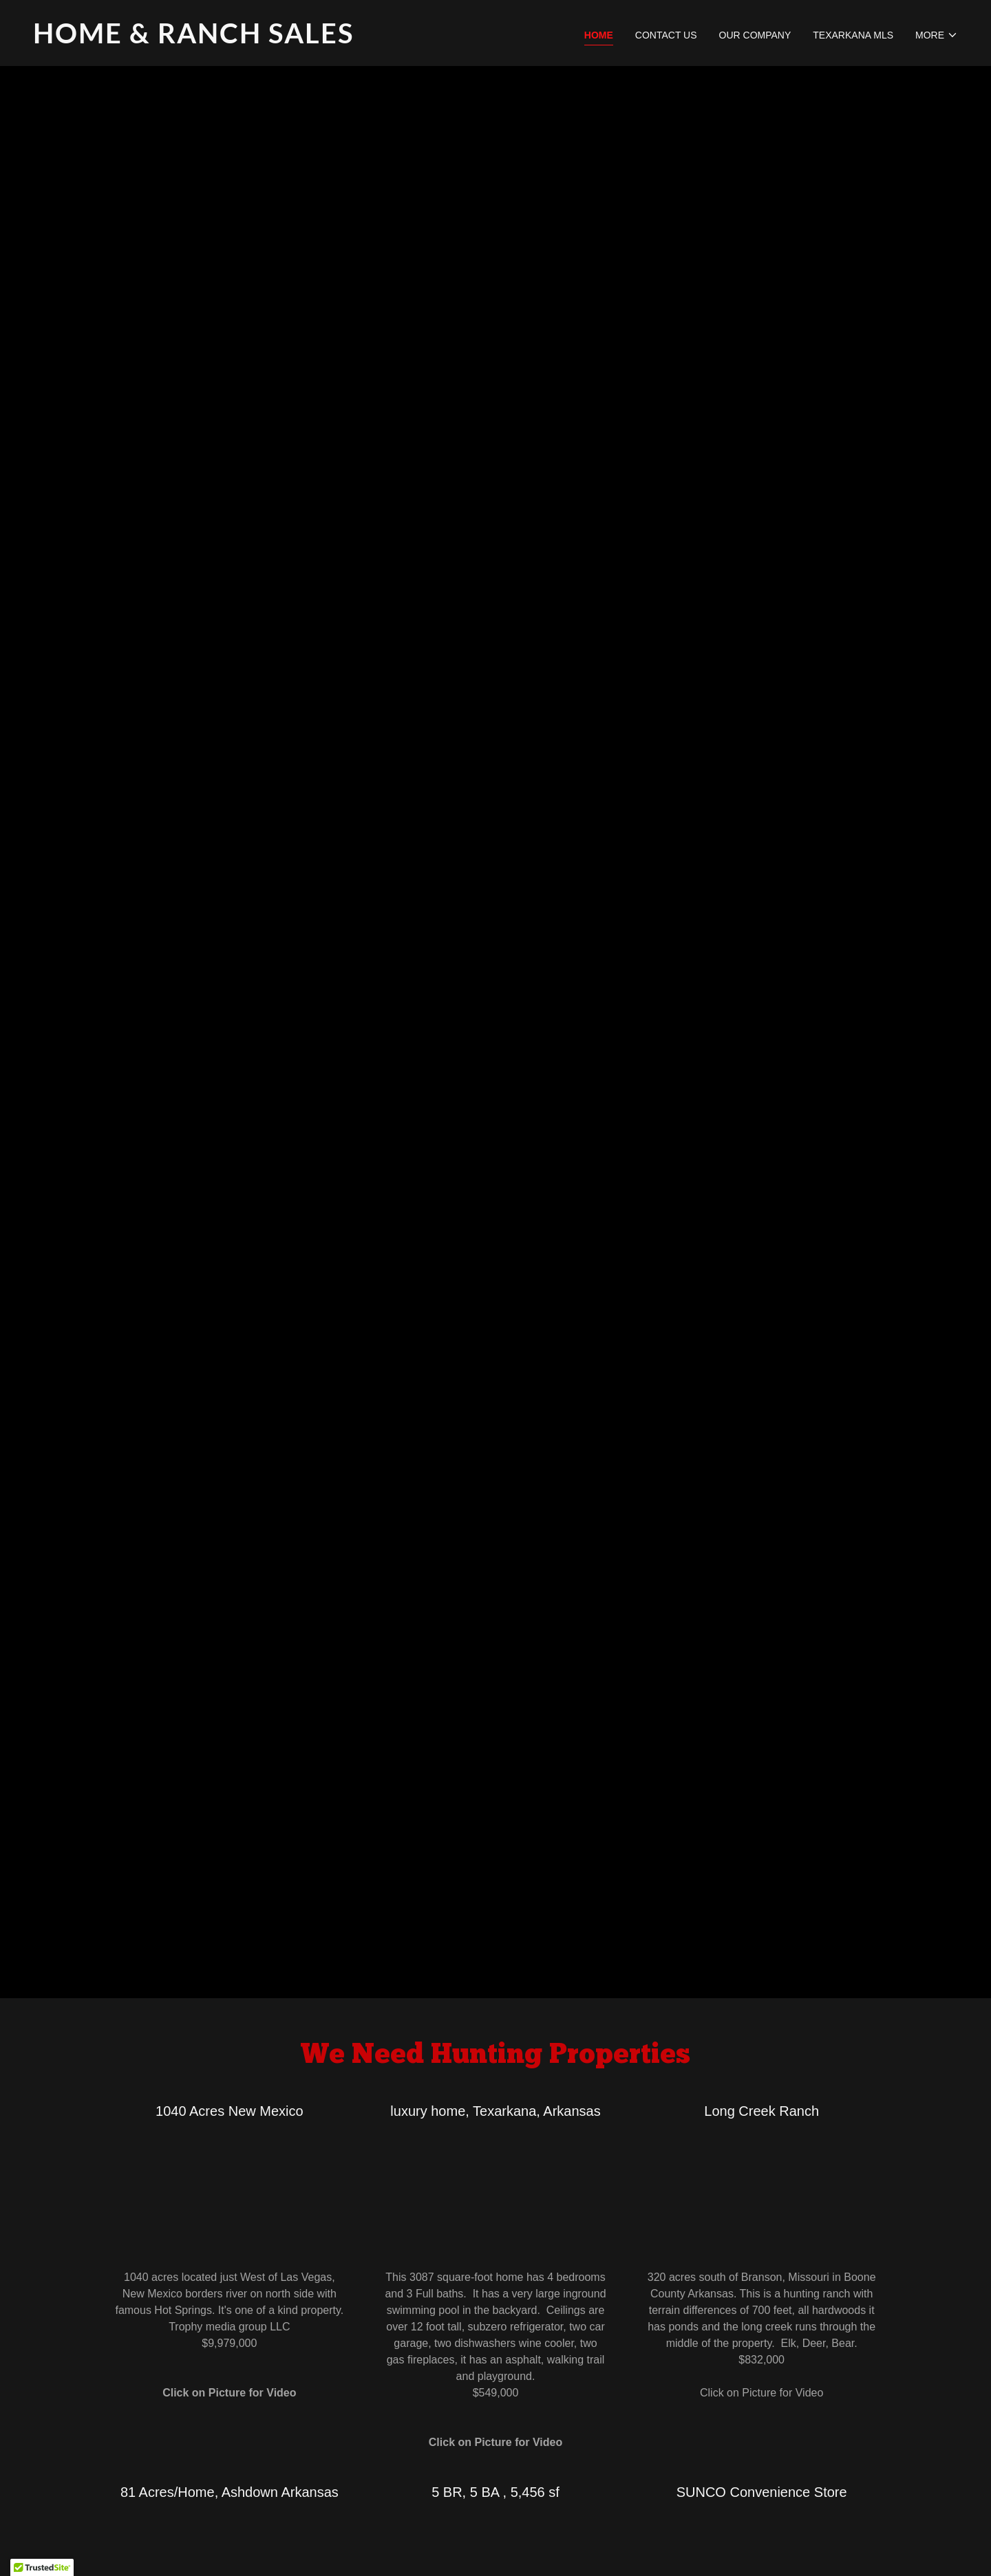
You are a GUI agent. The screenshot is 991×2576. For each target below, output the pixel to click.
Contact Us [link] (666, 35)
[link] (258, 39)
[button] (936, 35)
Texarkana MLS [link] (853, 35)
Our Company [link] (755, 35)
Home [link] (598, 35)
